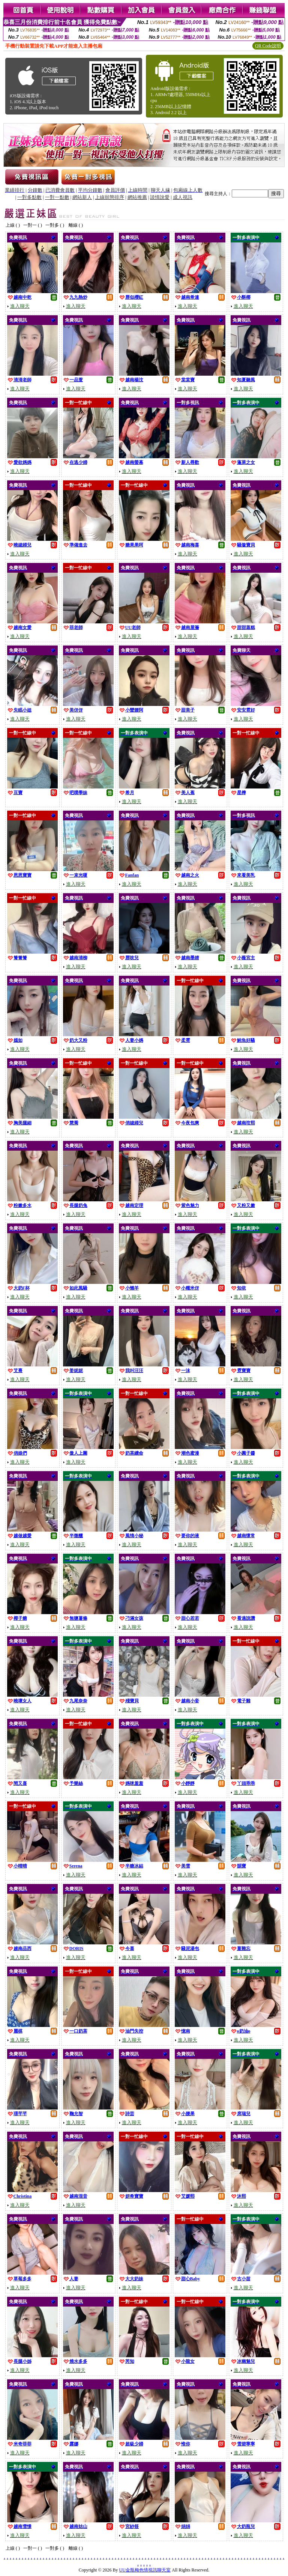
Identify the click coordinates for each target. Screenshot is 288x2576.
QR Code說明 (268, 45)
